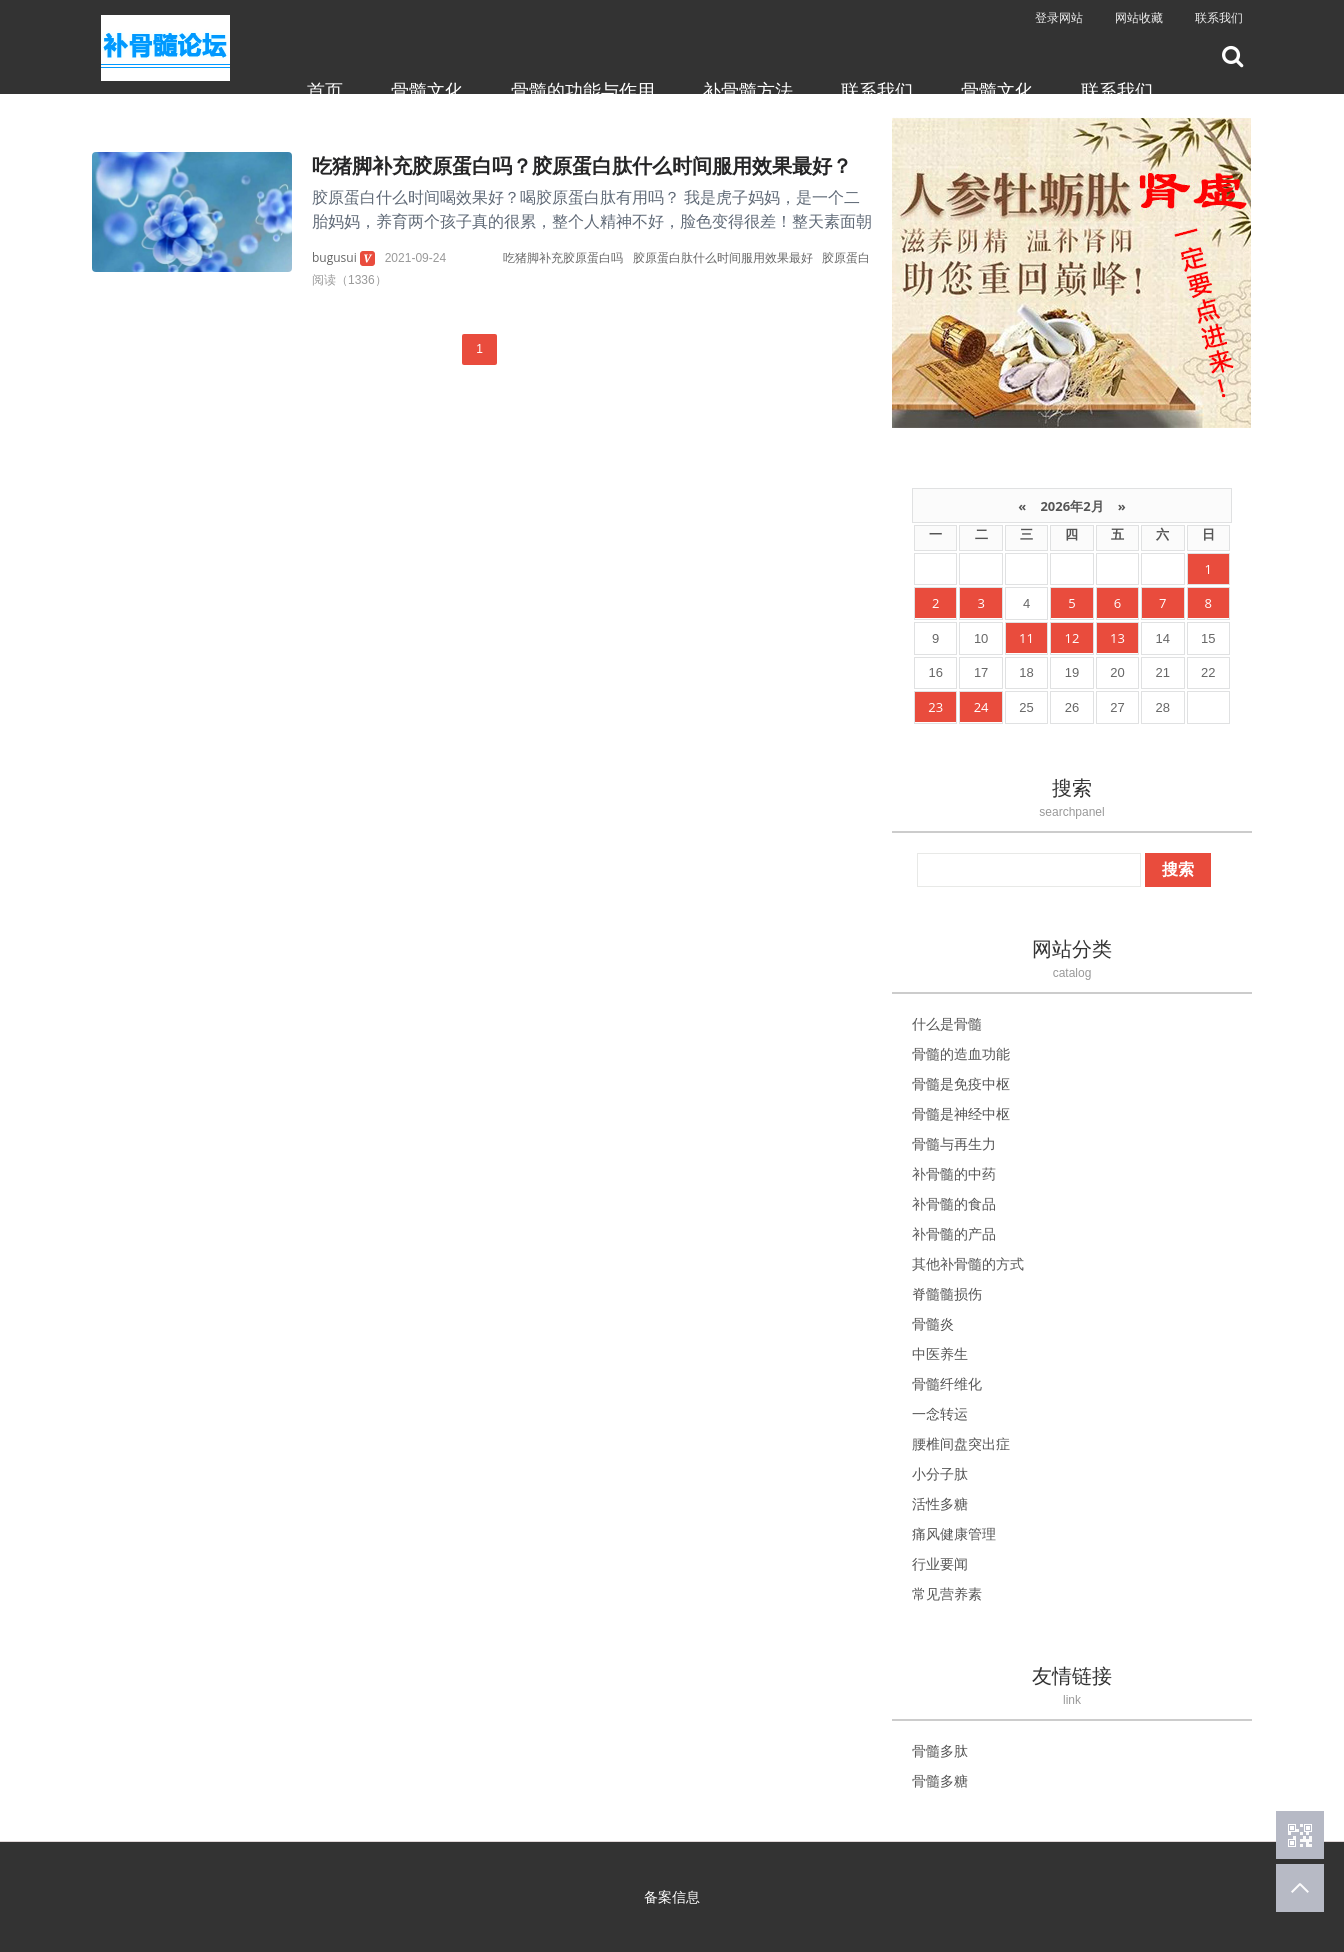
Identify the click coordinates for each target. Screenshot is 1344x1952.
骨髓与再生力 (954, 1143)
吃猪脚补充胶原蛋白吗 (563, 257)
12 (1072, 638)
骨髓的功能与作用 (583, 90)
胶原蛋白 (846, 257)
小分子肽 (940, 1473)
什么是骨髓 (947, 1023)
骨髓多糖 (940, 1780)
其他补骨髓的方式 (968, 1263)
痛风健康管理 (954, 1533)
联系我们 (1219, 17)
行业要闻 (940, 1563)
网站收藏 (1139, 17)
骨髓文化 (427, 90)
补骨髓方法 (748, 90)
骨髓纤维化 (947, 1383)
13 (1117, 638)
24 (981, 707)
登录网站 (1059, 17)
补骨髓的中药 (954, 1173)
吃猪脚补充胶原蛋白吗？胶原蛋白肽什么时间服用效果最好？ (582, 165)
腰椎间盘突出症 (961, 1443)
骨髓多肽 (940, 1750)
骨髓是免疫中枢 (961, 1083)
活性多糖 (940, 1503)
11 (1026, 638)
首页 (325, 90)
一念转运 (940, 1413)
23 (935, 707)
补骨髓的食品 (954, 1203)
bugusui (334, 257)
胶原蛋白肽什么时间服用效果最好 (723, 257)
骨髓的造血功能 (961, 1053)
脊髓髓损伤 (947, 1293)
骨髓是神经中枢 (961, 1113)
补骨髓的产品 (954, 1233)
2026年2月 (1072, 506)
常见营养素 (947, 1593)
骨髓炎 (933, 1323)
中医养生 (940, 1353)
